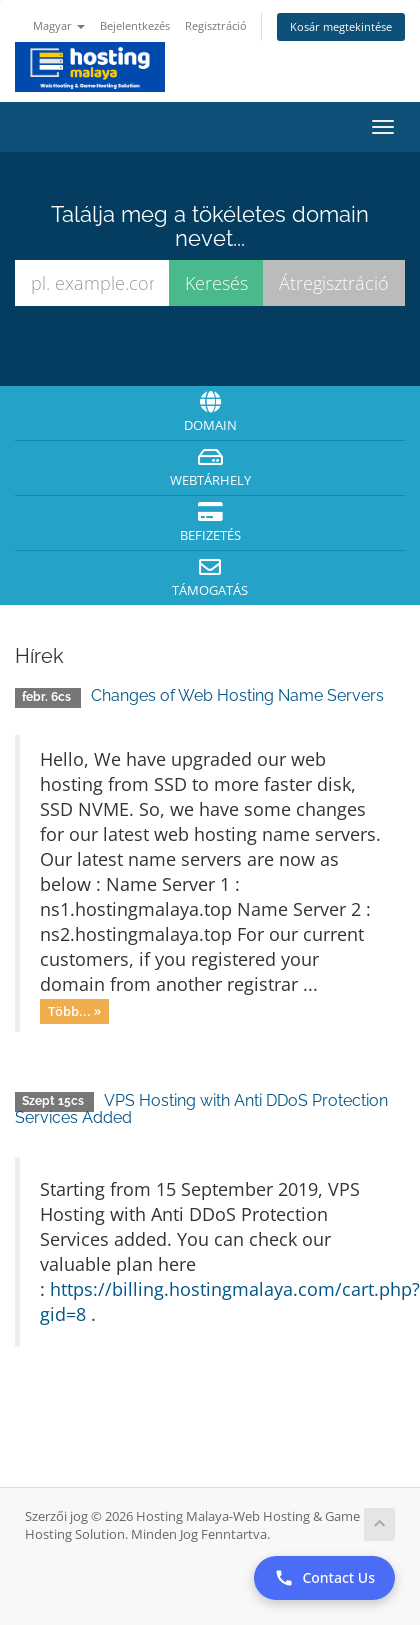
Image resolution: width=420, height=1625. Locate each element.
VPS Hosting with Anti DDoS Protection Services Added (201, 1109)
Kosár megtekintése (341, 26)
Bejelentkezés (135, 25)
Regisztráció (216, 25)
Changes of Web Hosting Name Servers (237, 695)
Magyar (59, 25)
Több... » (74, 1011)
